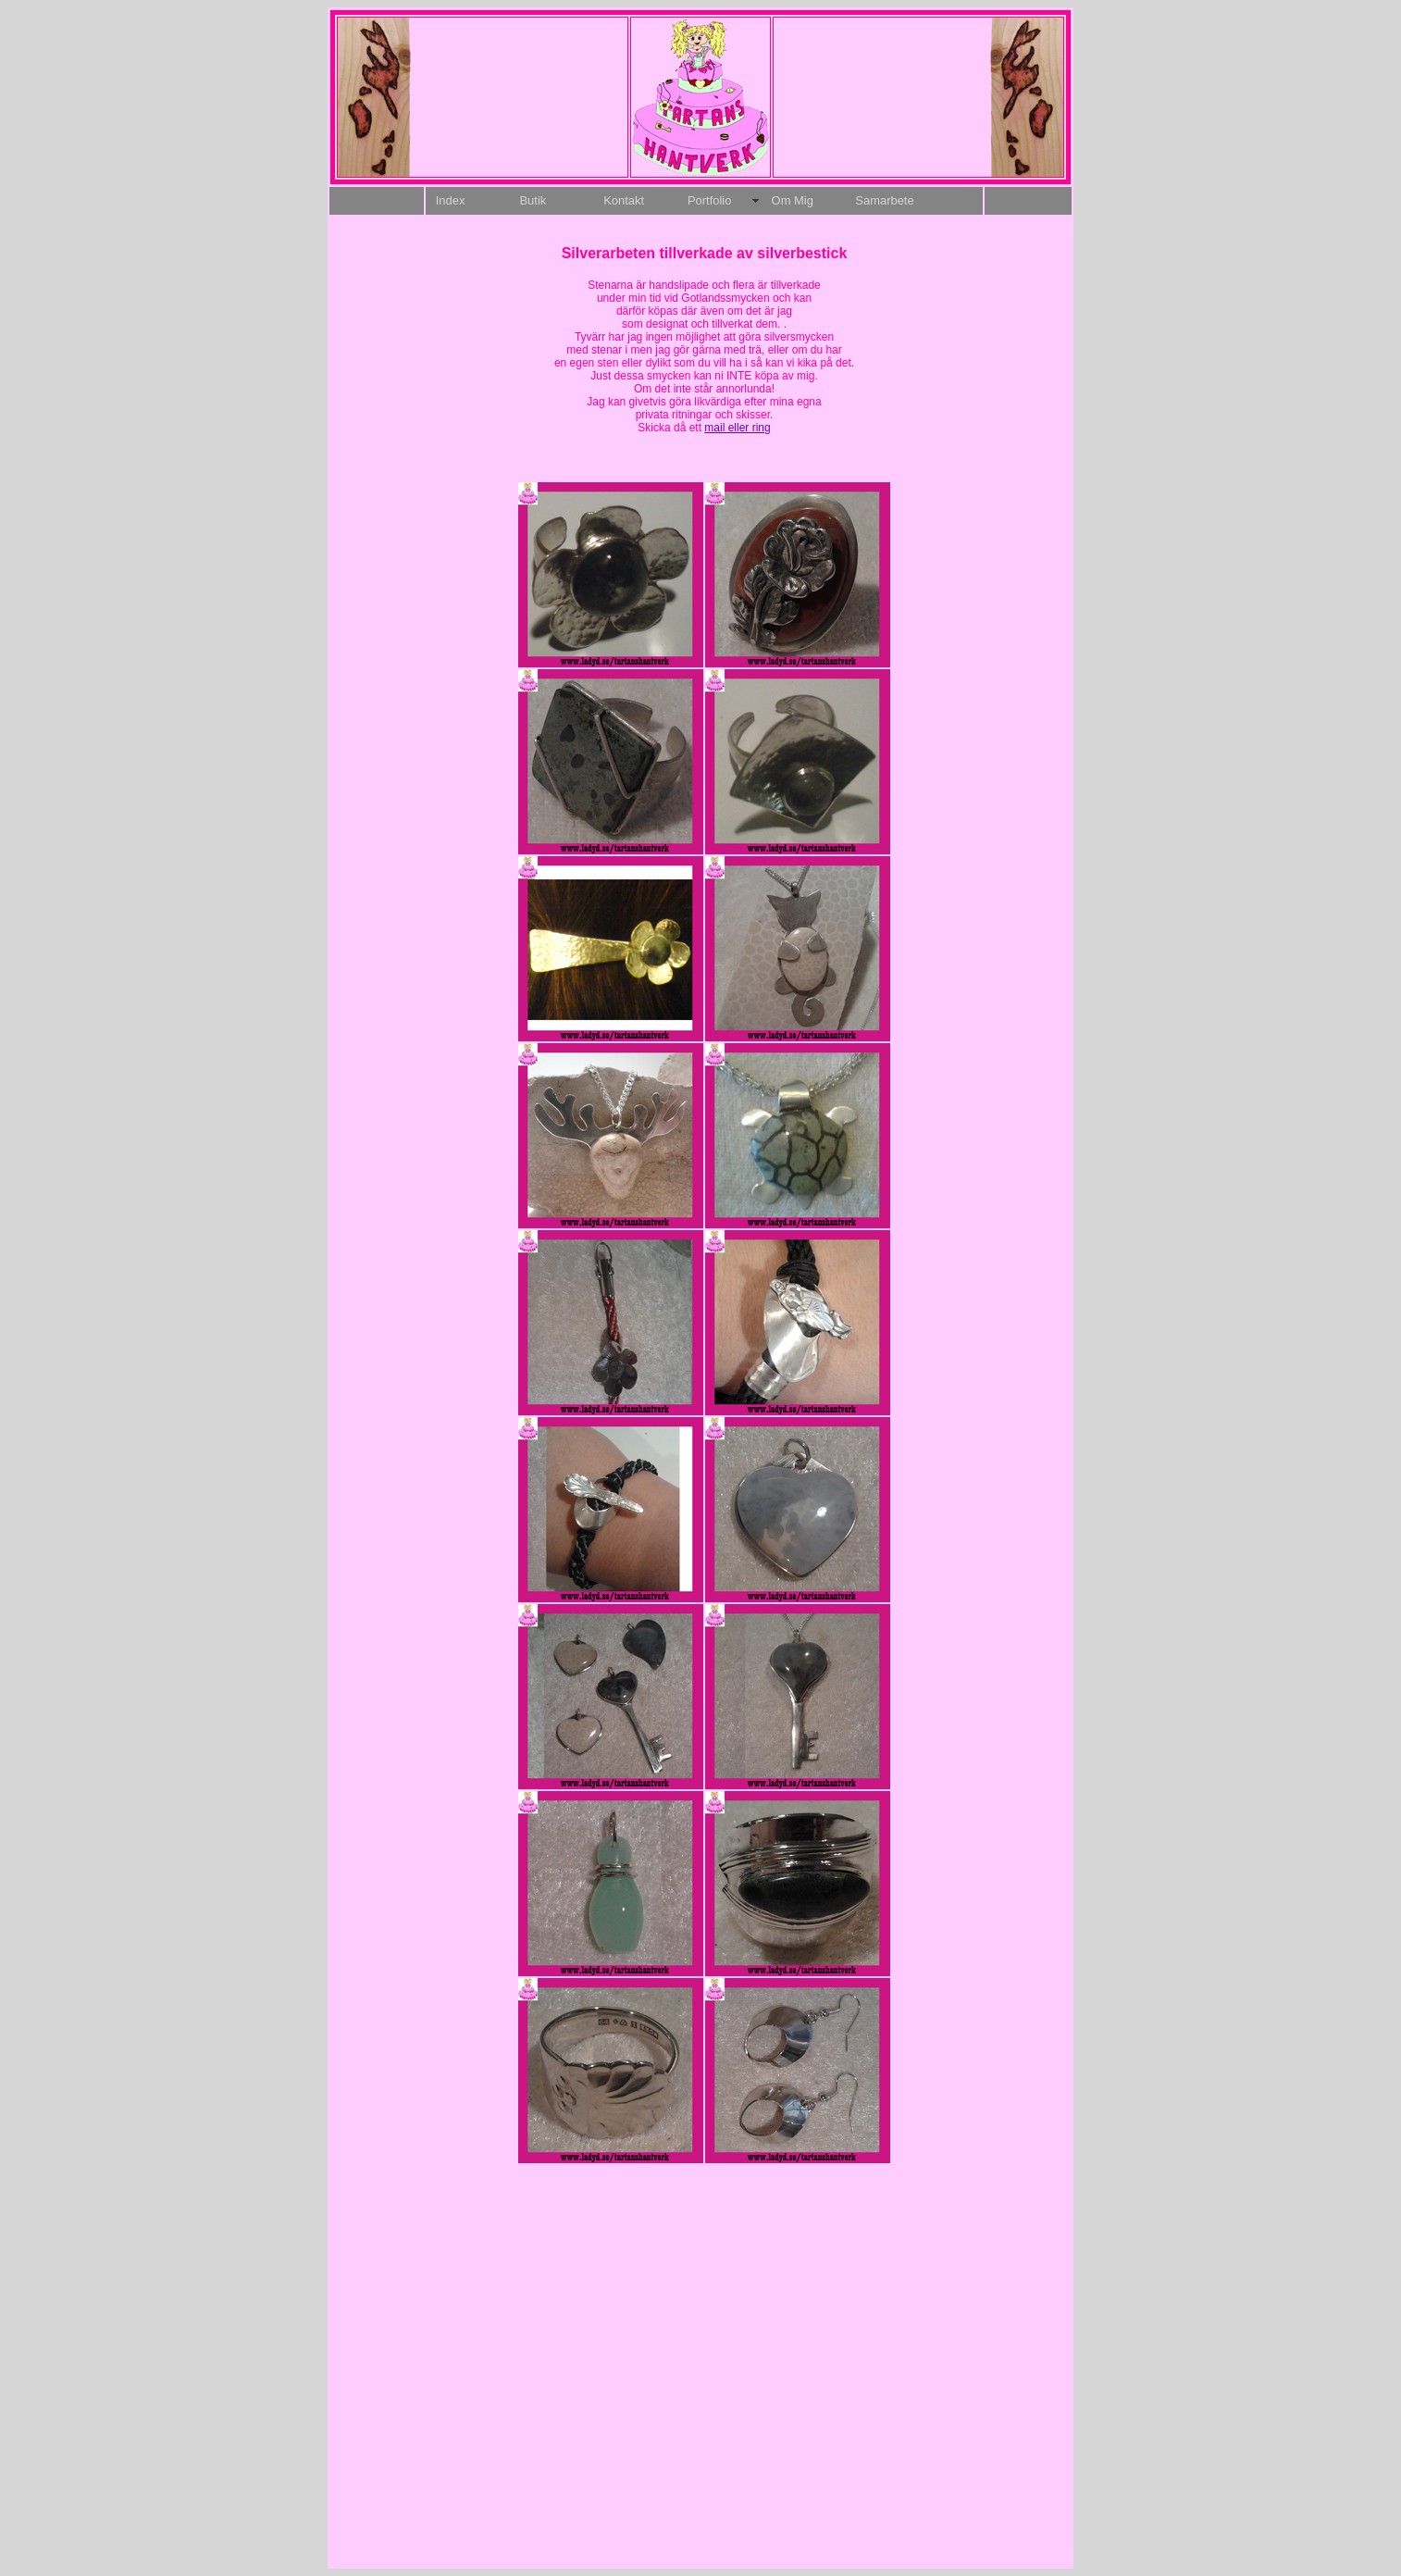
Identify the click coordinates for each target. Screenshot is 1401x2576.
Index (450, 200)
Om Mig (792, 200)
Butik (532, 200)
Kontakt (623, 200)
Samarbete (884, 200)
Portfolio (710, 200)
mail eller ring (737, 427)
